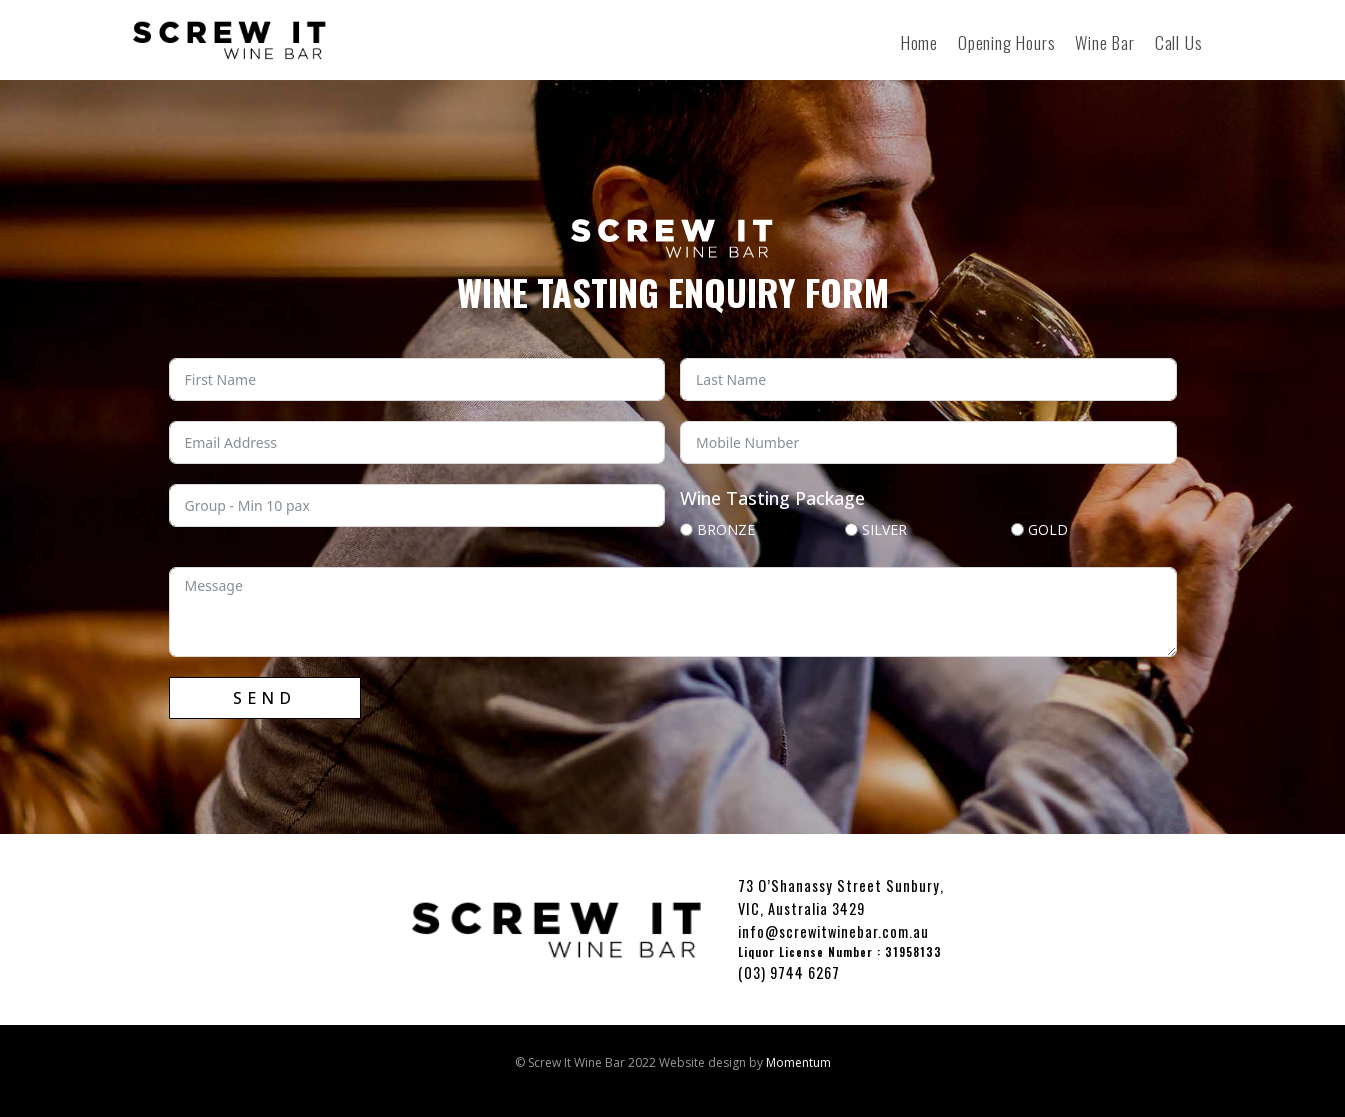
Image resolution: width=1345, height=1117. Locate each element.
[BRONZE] (686, 529)
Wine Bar (1104, 42)
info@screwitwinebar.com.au (833, 931)
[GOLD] (1017, 529)
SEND (264, 698)
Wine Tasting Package (772, 498)
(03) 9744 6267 (789, 972)
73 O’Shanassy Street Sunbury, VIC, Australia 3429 (841, 897)
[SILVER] (851, 529)
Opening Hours (1006, 42)
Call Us (1179, 42)
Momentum (798, 1062)
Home (919, 42)
